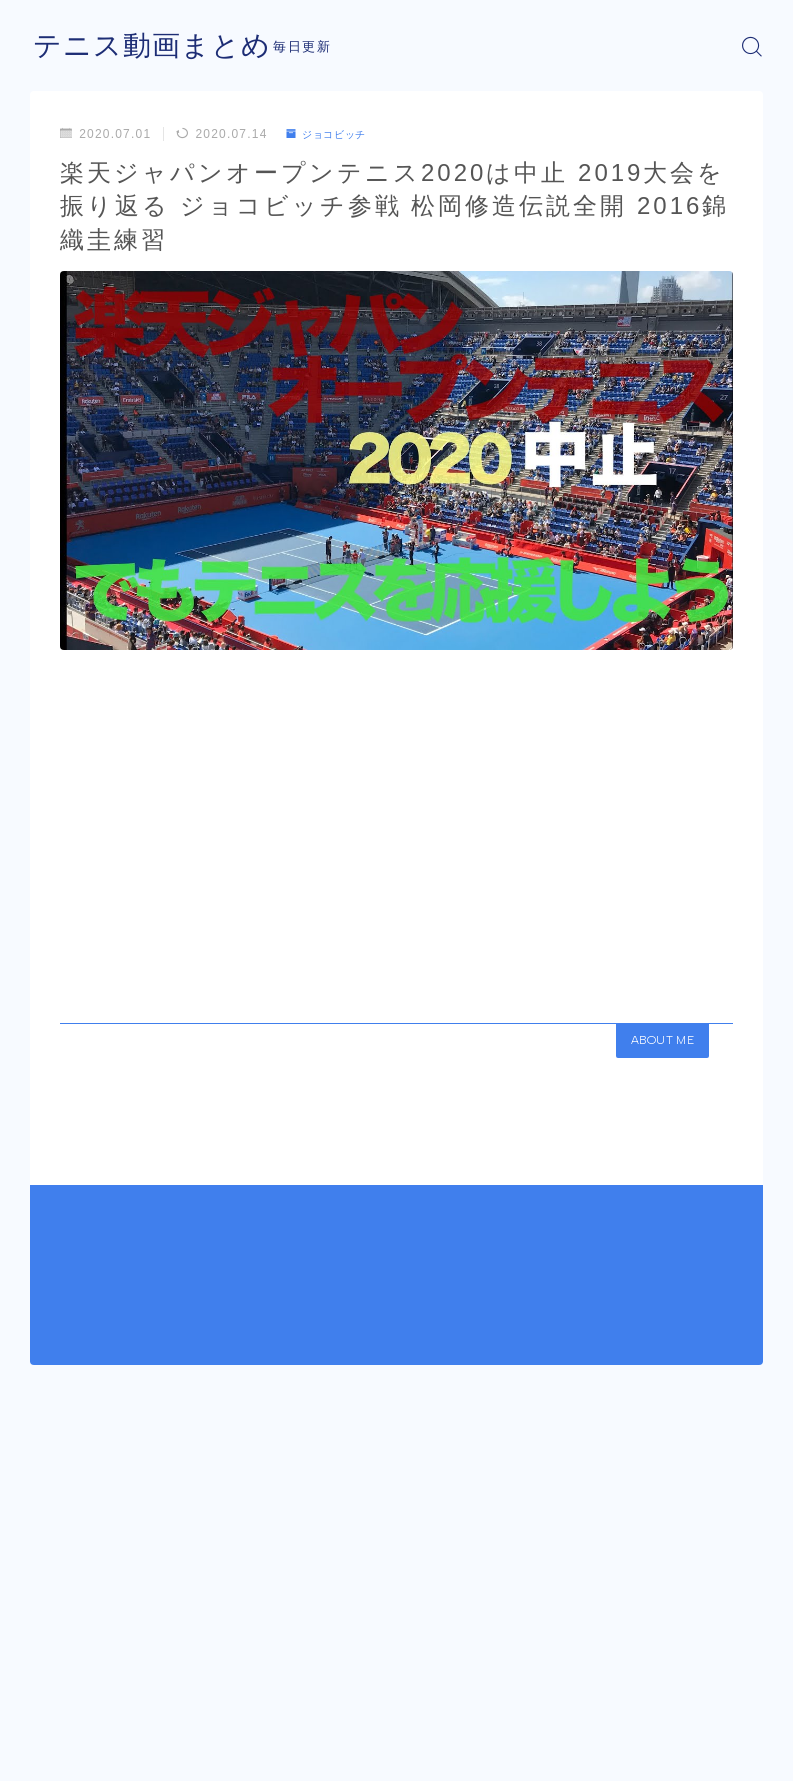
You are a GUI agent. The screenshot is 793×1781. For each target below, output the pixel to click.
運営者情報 (60, 1730)
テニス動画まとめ (160, 46)
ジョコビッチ (334, 134)
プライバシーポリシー (189, 1730)
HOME (52, 1653)
